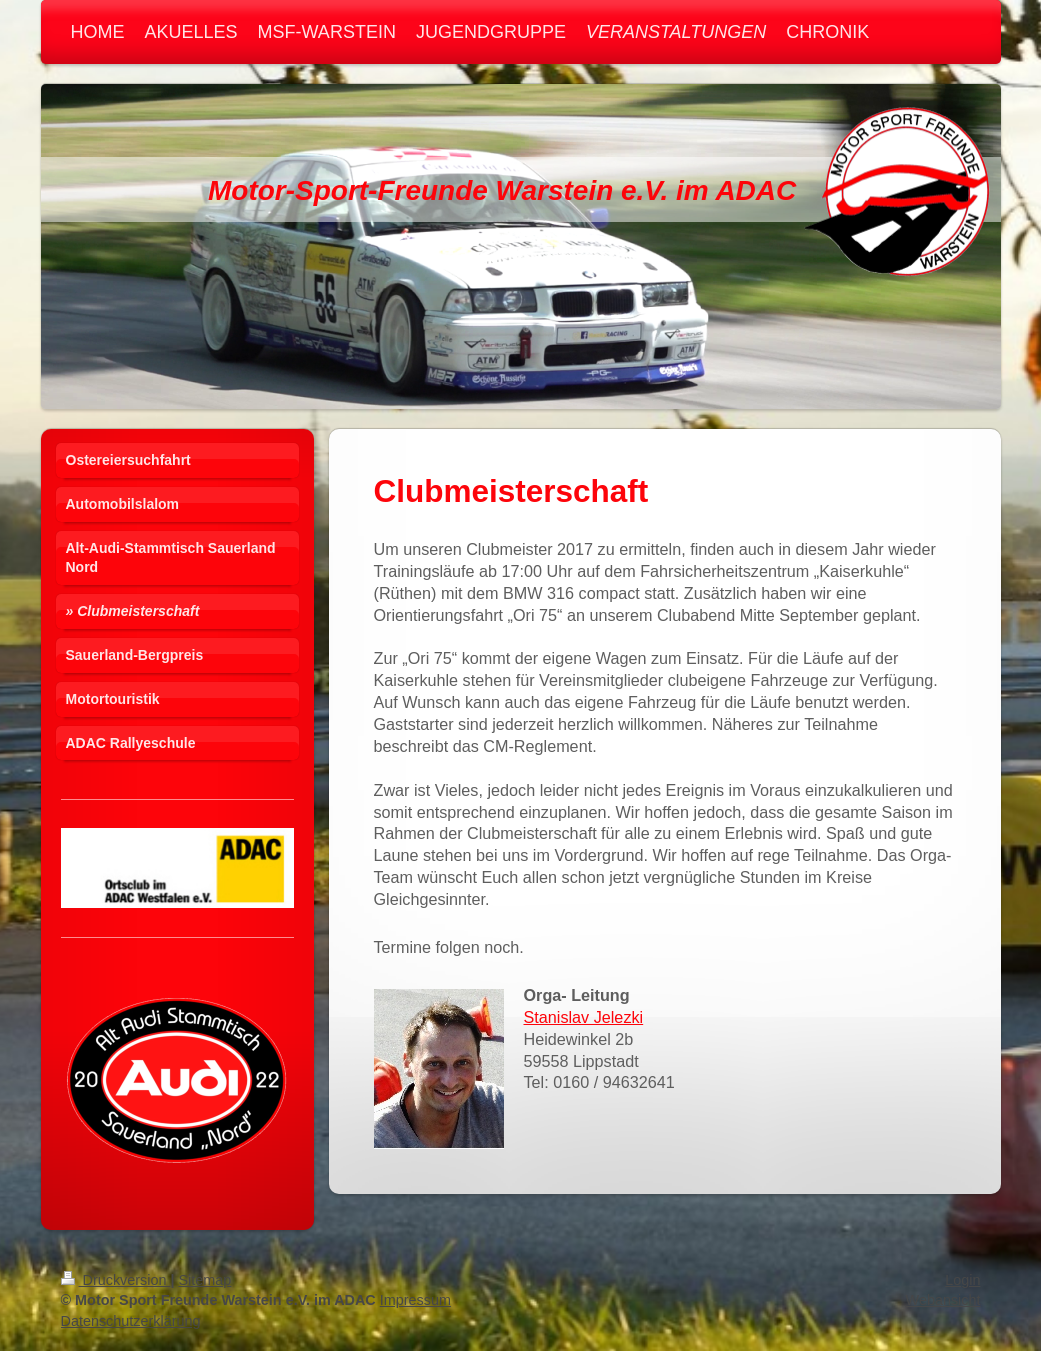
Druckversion (116, 1280)
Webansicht (943, 1300)
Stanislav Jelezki (584, 1017)
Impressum (415, 1300)
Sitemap (205, 1280)
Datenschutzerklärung (131, 1321)
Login (962, 1280)
